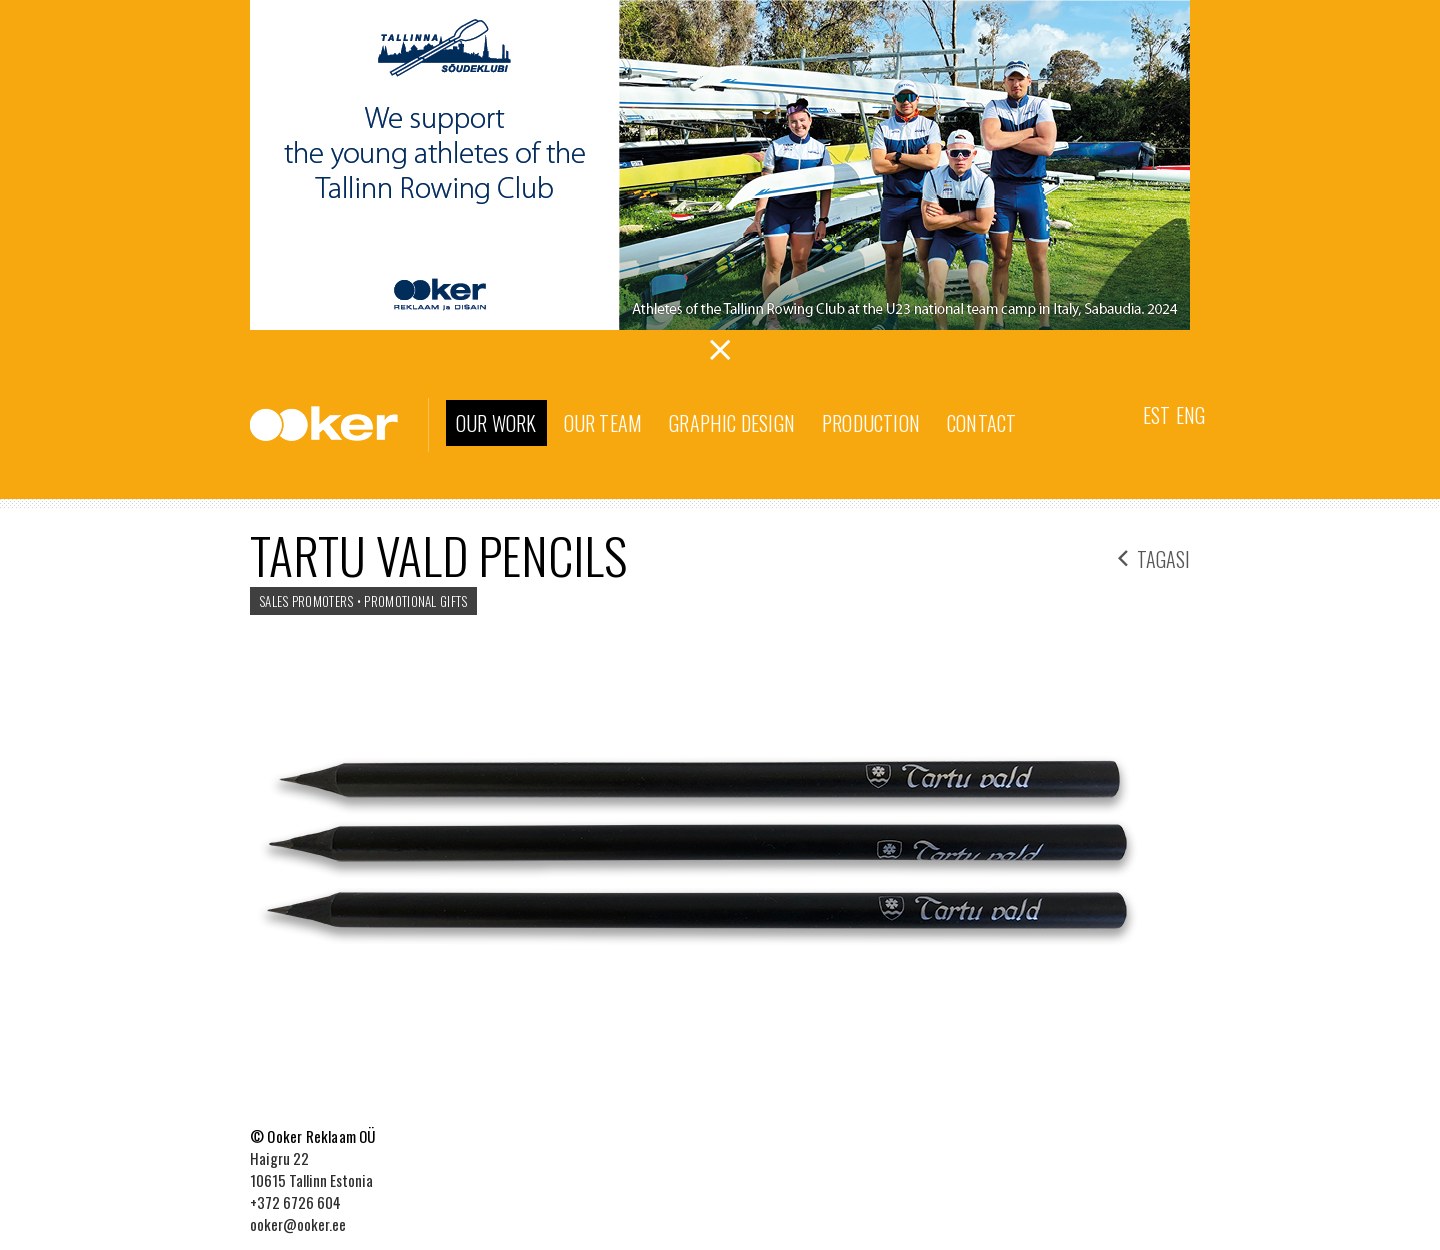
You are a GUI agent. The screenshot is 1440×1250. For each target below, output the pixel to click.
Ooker (339, 425)
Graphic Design (732, 423)
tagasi (1154, 556)
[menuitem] (1156, 413)
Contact (981, 423)
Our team (603, 423)
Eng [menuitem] (1190, 415)
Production (871, 423)
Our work (496, 423)
